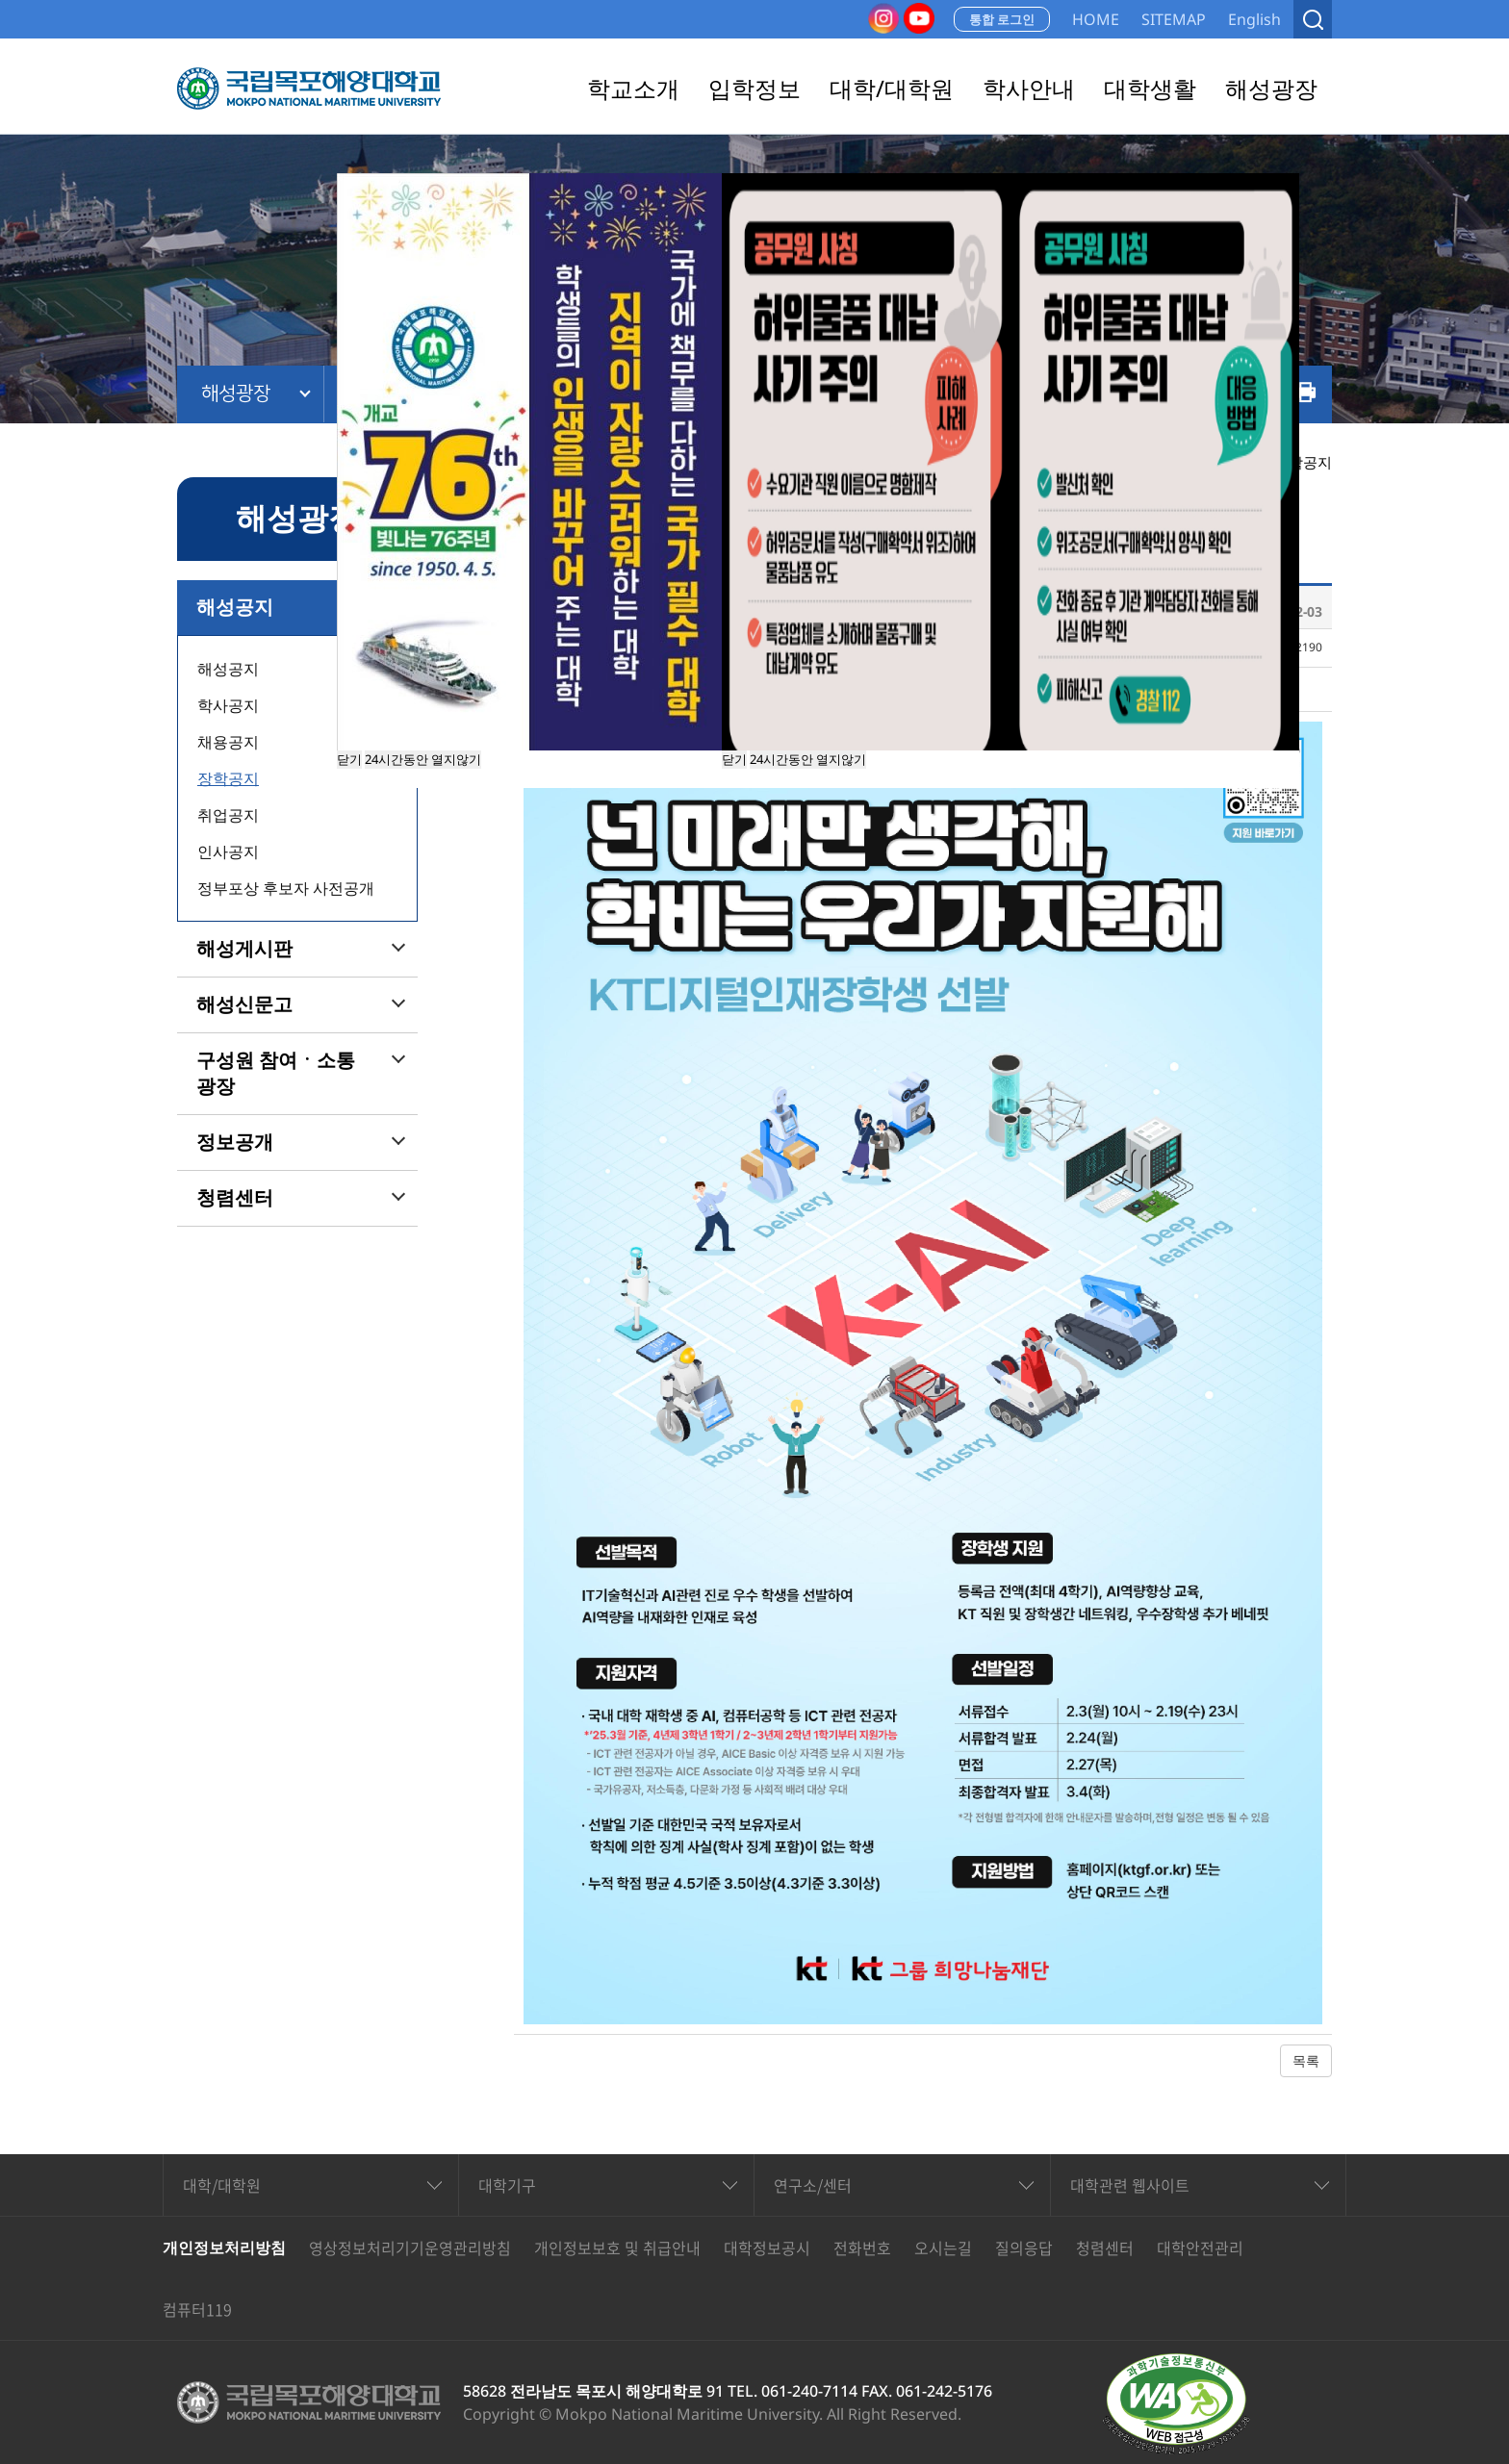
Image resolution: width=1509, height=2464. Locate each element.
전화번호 (862, 2247)
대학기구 (507, 2185)
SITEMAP (1173, 19)
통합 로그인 (1002, 19)
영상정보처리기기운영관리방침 (410, 2247)
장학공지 (228, 778)
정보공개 (234, 1142)
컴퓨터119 (197, 2309)
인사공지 (228, 851)
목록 (1305, 2060)
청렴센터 (234, 1197)
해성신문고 (244, 1004)
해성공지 (234, 607)
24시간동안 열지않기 (808, 759)
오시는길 (943, 2247)
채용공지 (228, 741)
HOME (1095, 19)
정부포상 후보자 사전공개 (285, 888)
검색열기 (1312, 19)
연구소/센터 (813, 2185)
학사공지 (228, 705)
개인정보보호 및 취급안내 (617, 2247)
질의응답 (1024, 2247)
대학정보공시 (767, 2247)
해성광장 (235, 393)
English (1254, 19)
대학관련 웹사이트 (1129, 2185)
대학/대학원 (222, 2185)
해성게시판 (244, 948)
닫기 (734, 759)
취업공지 (228, 815)
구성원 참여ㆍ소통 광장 (275, 1073)
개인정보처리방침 (224, 2247)
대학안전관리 (1200, 2247)
